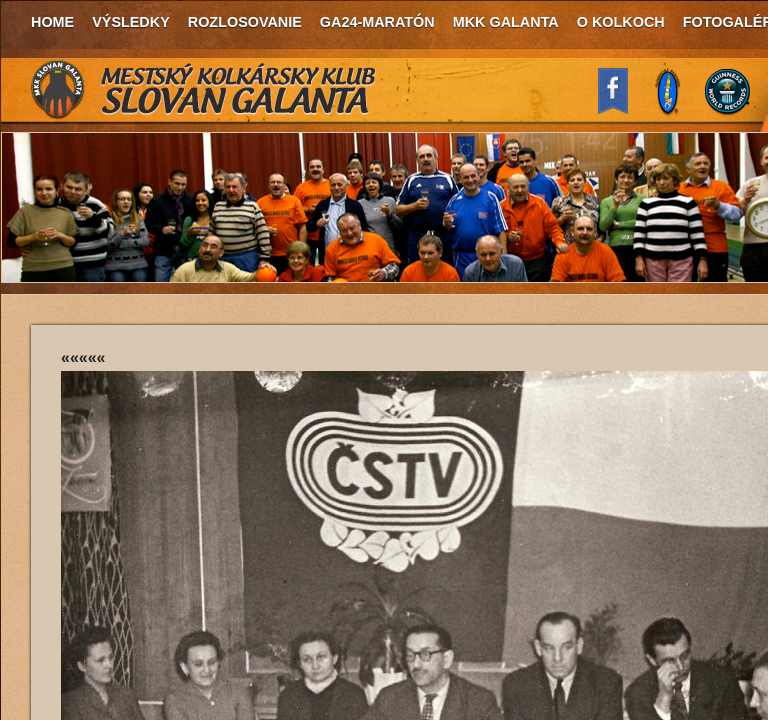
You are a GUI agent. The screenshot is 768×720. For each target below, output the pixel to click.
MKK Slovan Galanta (204, 90)
